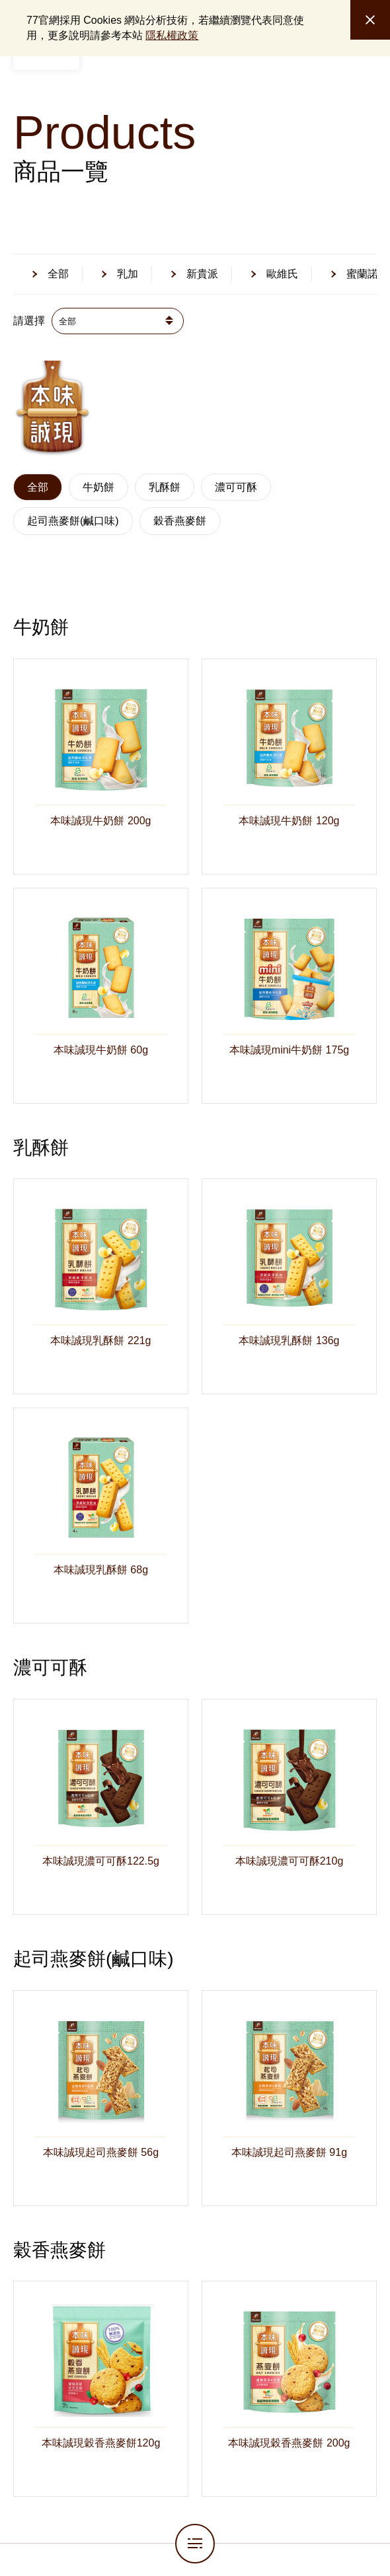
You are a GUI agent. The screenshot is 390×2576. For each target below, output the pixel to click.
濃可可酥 (236, 487)
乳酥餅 (164, 487)
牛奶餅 (98, 487)
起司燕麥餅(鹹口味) (73, 520)
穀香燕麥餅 (179, 520)
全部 (37, 487)
